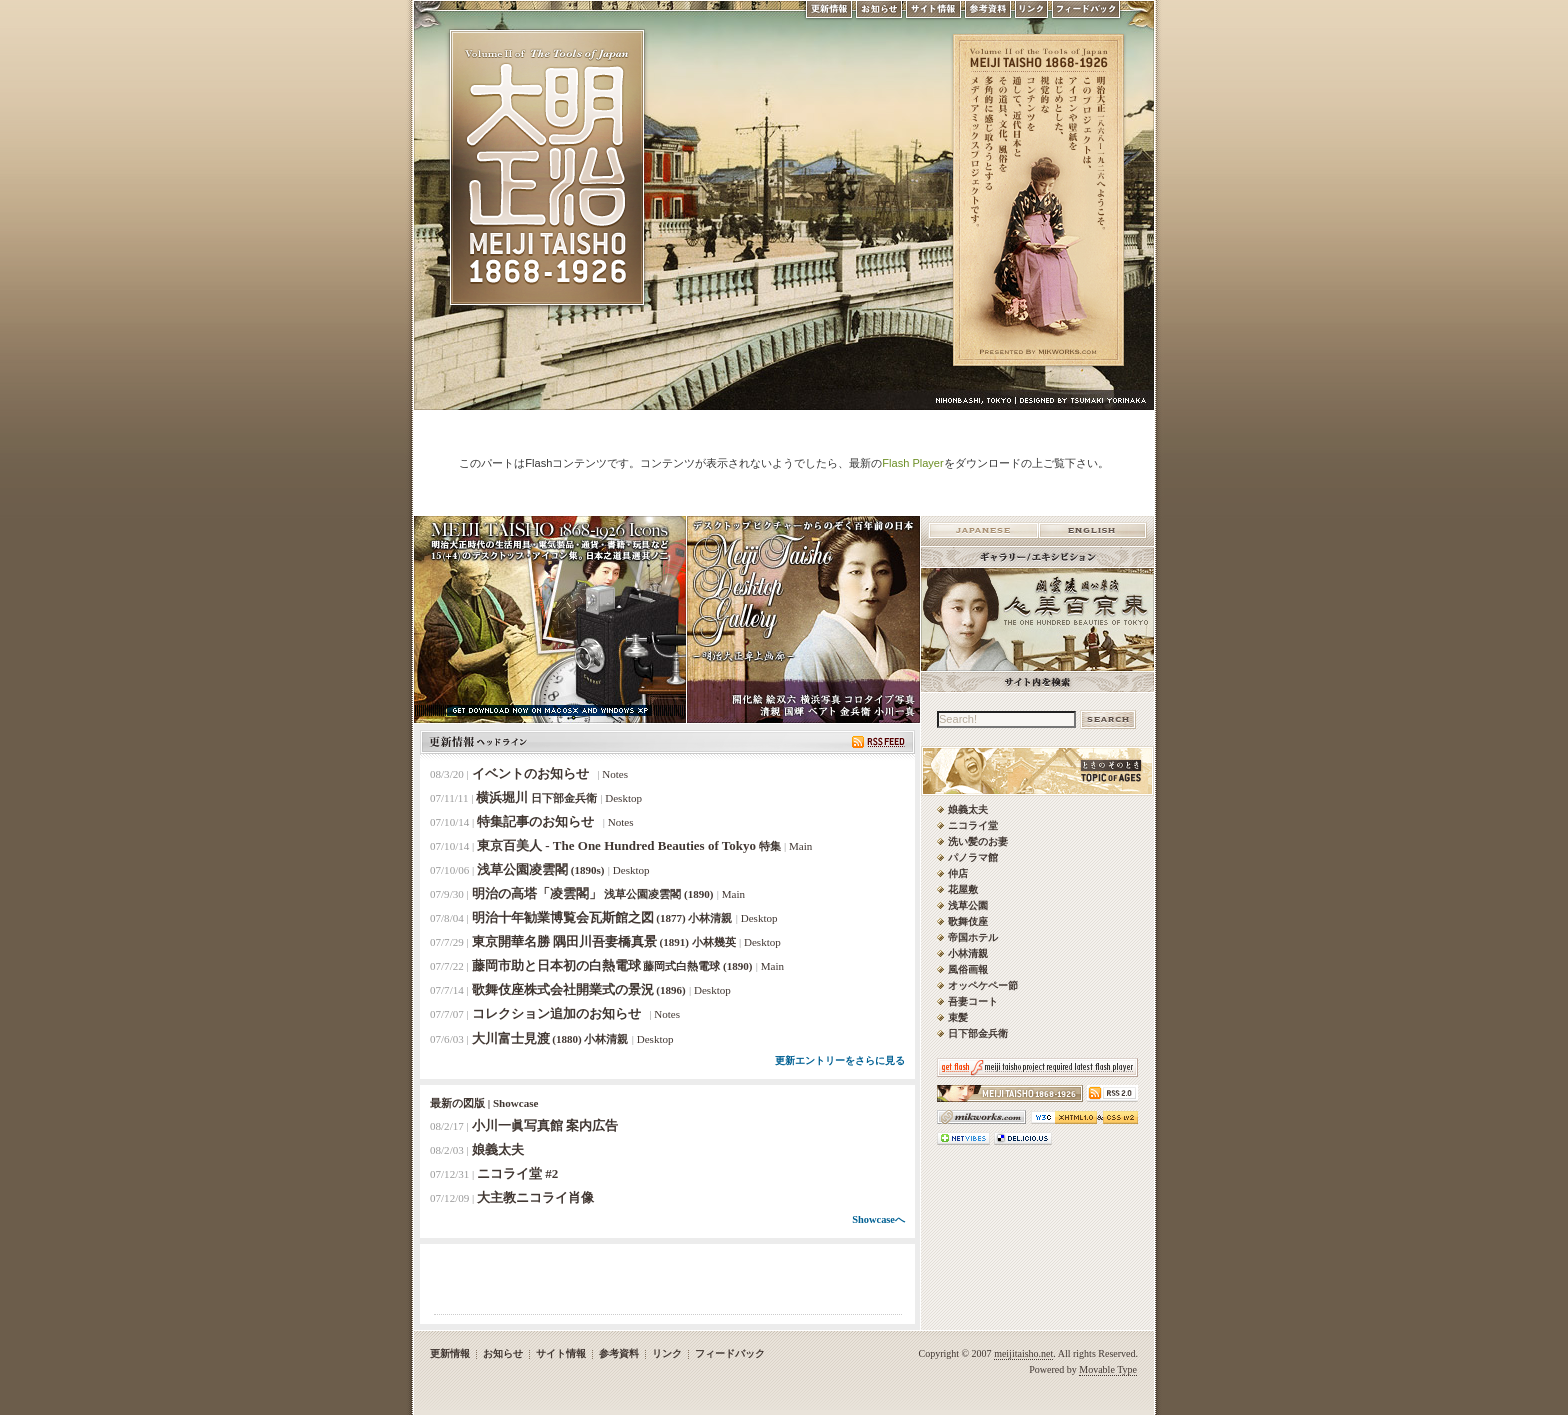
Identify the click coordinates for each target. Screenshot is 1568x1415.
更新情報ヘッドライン (478, 742)
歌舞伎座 (968, 921)
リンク (1031, 14)
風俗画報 (968, 969)
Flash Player (912, 463)
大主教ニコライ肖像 (535, 1197)
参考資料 (988, 14)
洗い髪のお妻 (978, 841)
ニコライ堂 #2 (517, 1173)
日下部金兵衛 (978, 1033)
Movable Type (1108, 1369)
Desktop (623, 798)
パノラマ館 (973, 857)
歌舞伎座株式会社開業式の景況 (579, 989)
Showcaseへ (878, 1219)
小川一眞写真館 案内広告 (545, 1125)
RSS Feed (878, 742)
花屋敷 (963, 889)
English (1092, 530)
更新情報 (828, 14)
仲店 (958, 873)
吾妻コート (973, 1001)
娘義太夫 (498, 1149)
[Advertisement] (668, 1284)
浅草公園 (968, 905)
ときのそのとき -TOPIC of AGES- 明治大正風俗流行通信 (1149, 777)
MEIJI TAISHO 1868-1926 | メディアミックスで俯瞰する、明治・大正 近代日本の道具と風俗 (547, 172)
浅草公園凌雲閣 (541, 869)
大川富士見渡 (550, 1038)
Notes (615, 774)
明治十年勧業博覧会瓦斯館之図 (602, 917)
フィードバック (1087, 14)
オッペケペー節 (983, 985)
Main (800, 846)
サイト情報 (933, 14)
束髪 (958, 1017)
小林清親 (968, 953)
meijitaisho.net (1023, 1353)
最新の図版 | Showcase (484, 1103)
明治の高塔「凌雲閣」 (593, 893)
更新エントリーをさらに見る (840, 1060)
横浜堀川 (536, 797)
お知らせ (879, 14)
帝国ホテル (973, 937)
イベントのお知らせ (533, 773)
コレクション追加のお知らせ (559, 1013)
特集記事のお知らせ (538, 821)
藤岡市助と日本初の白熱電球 (612, 965)
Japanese (983, 530)
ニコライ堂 (973, 825)
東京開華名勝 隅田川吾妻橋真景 (604, 941)
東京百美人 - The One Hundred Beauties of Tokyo (629, 845)
